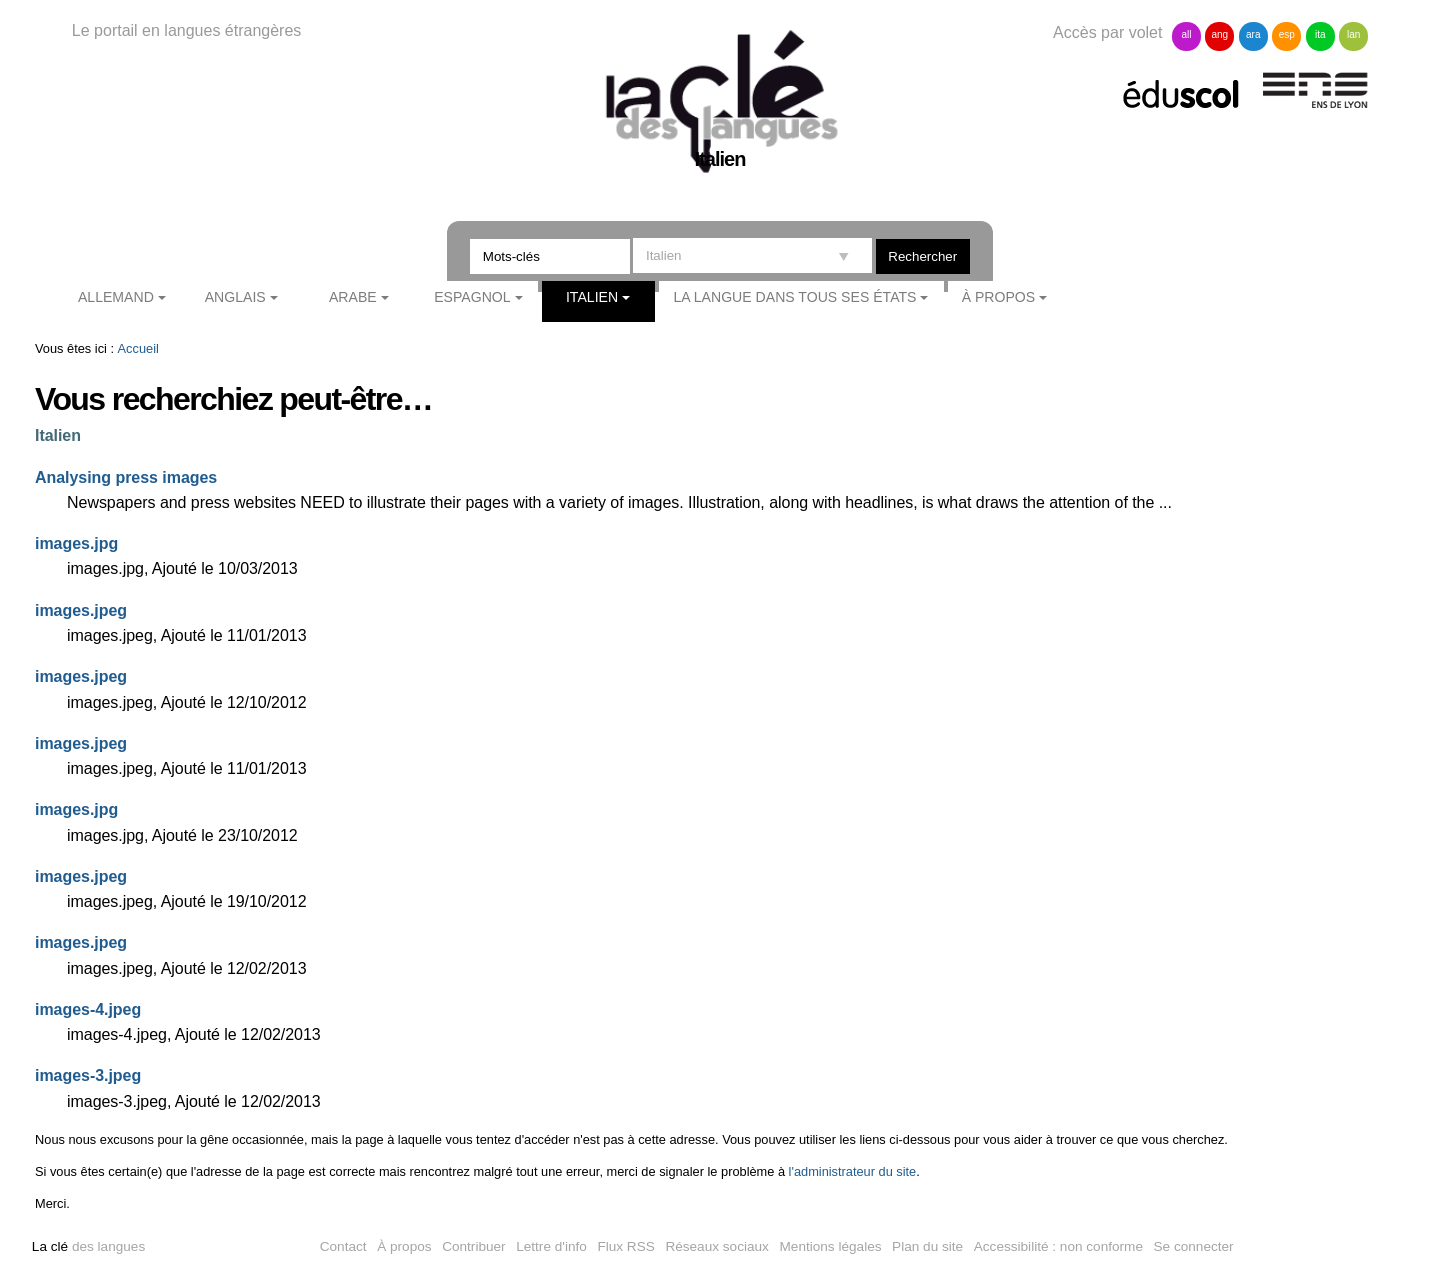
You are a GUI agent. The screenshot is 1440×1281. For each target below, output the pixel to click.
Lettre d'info (551, 1246)
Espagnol (472, 297)
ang (1220, 34)
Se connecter (1194, 1246)
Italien (592, 297)
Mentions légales (831, 1246)
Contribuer (473, 1246)
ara (1253, 34)
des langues (88, 1246)
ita (1320, 34)
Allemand (116, 297)
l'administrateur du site (853, 1171)
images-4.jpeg (88, 1009)
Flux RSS (625, 1246)
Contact (343, 1246)
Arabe (353, 297)
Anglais (235, 297)
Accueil (138, 348)
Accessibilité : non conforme (1058, 1246)
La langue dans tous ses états (794, 297)
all (1186, 34)
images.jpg (76, 543)
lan (1353, 34)
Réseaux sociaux (717, 1246)
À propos (999, 297)
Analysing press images (126, 477)
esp (1287, 34)
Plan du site (927, 1246)
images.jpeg (81, 610)
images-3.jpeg (88, 1075)
